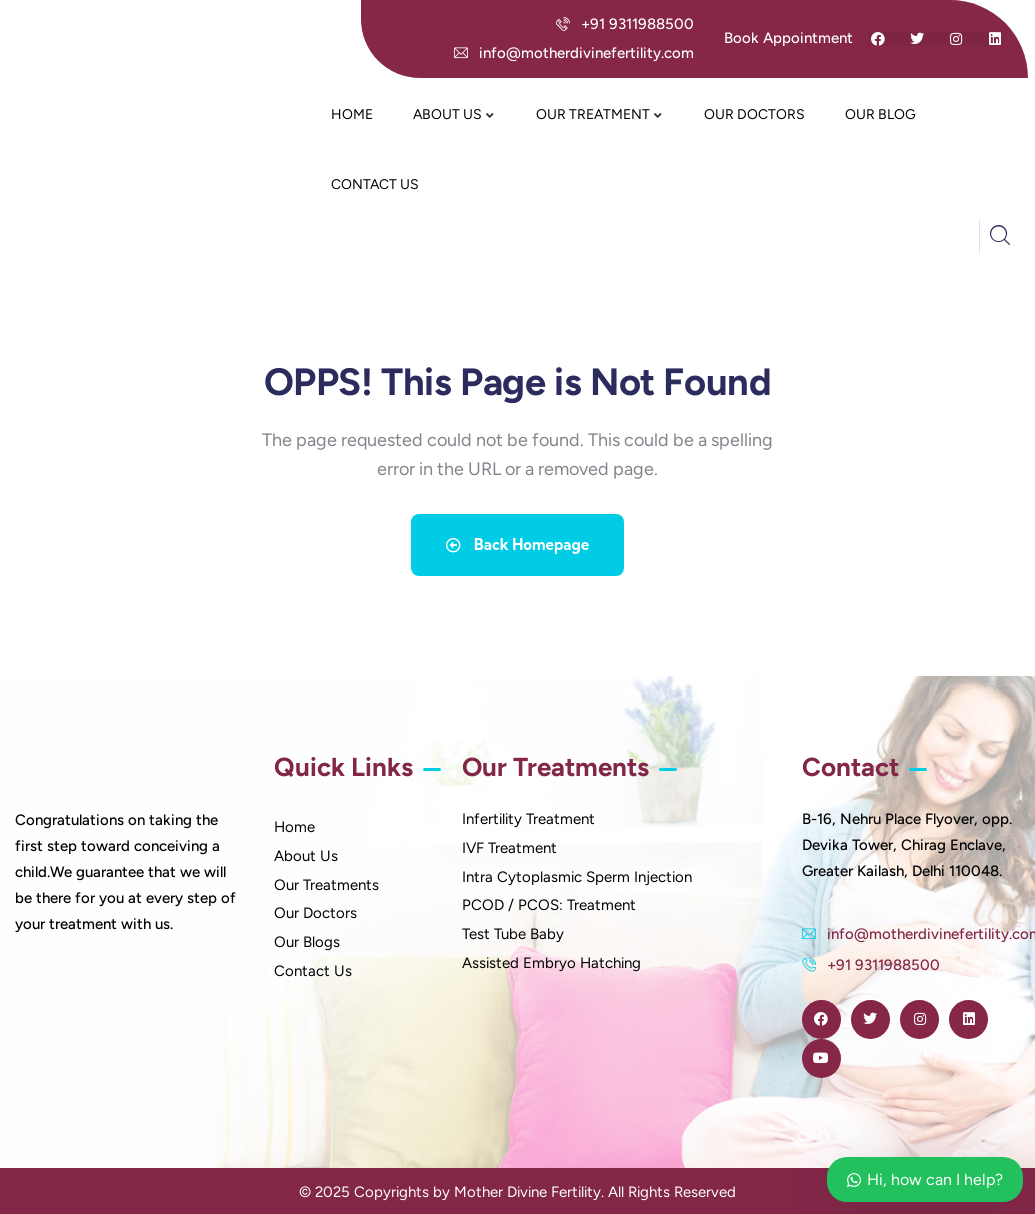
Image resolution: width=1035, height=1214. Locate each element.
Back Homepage (518, 541)
